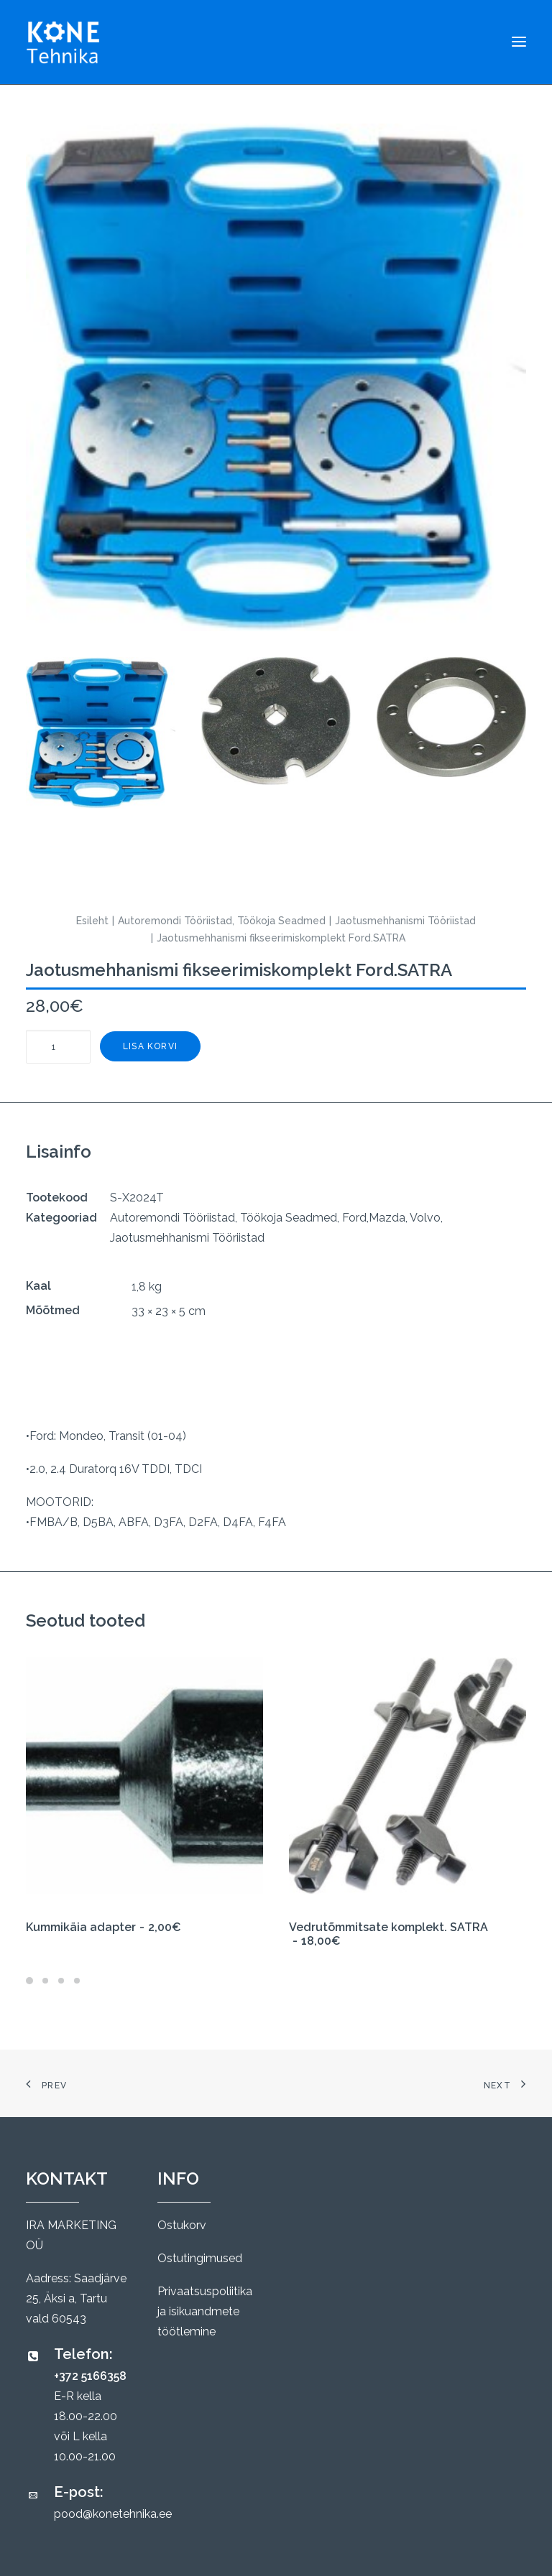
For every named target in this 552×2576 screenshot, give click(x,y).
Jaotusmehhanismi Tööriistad (405, 920)
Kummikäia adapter (103, 1927)
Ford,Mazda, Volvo (391, 1217)
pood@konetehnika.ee (113, 2514)
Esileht (92, 920)
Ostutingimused (199, 2258)
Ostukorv (181, 2225)
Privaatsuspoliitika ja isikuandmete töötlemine (204, 2311)
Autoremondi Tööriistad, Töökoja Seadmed (222, 920)
